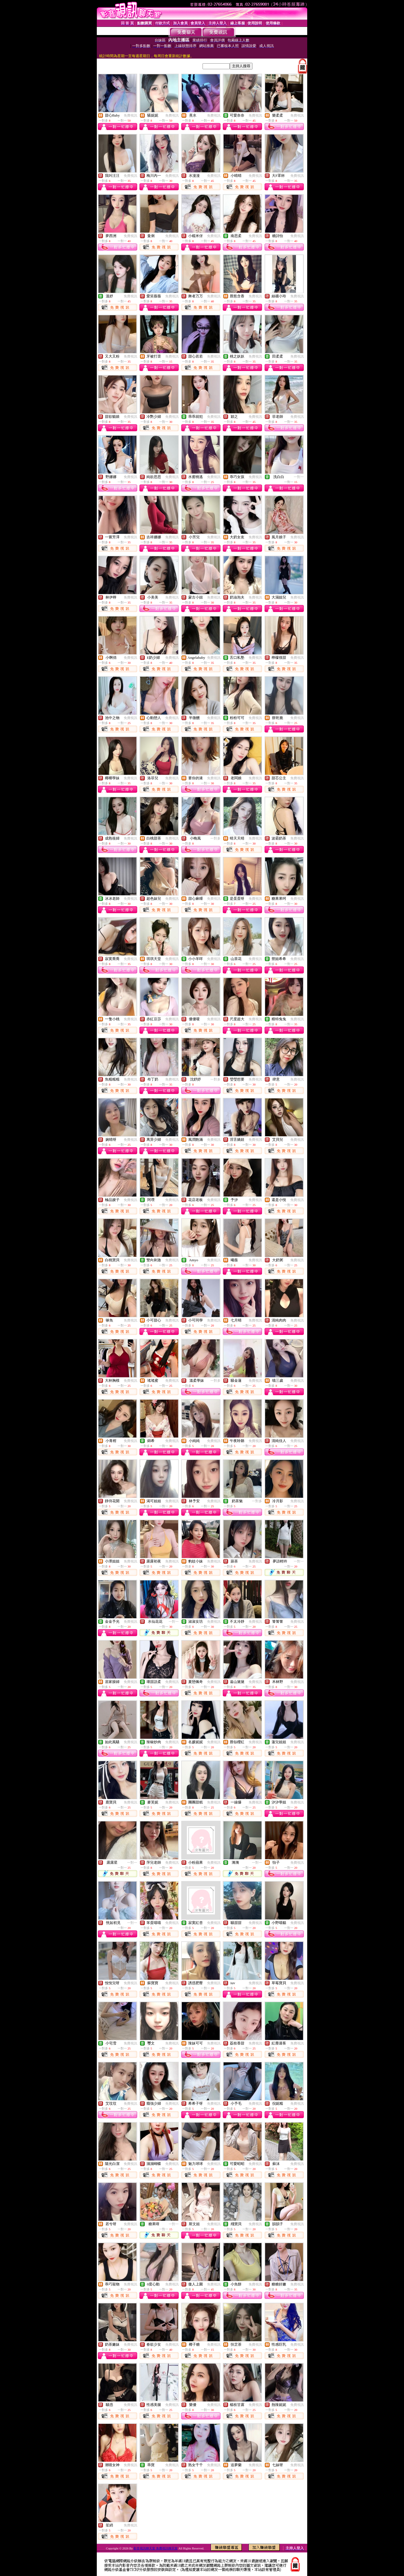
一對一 (299, 477)
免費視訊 (130, 115)
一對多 (215, 838)
